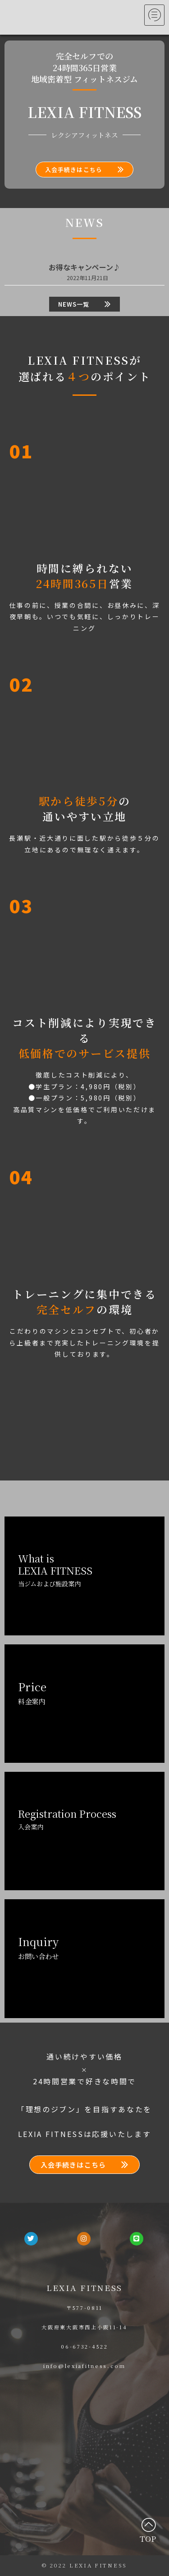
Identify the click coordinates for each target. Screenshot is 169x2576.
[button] (84, 169)
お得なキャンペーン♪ (84, 267)
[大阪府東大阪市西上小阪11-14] (84, 2445)
